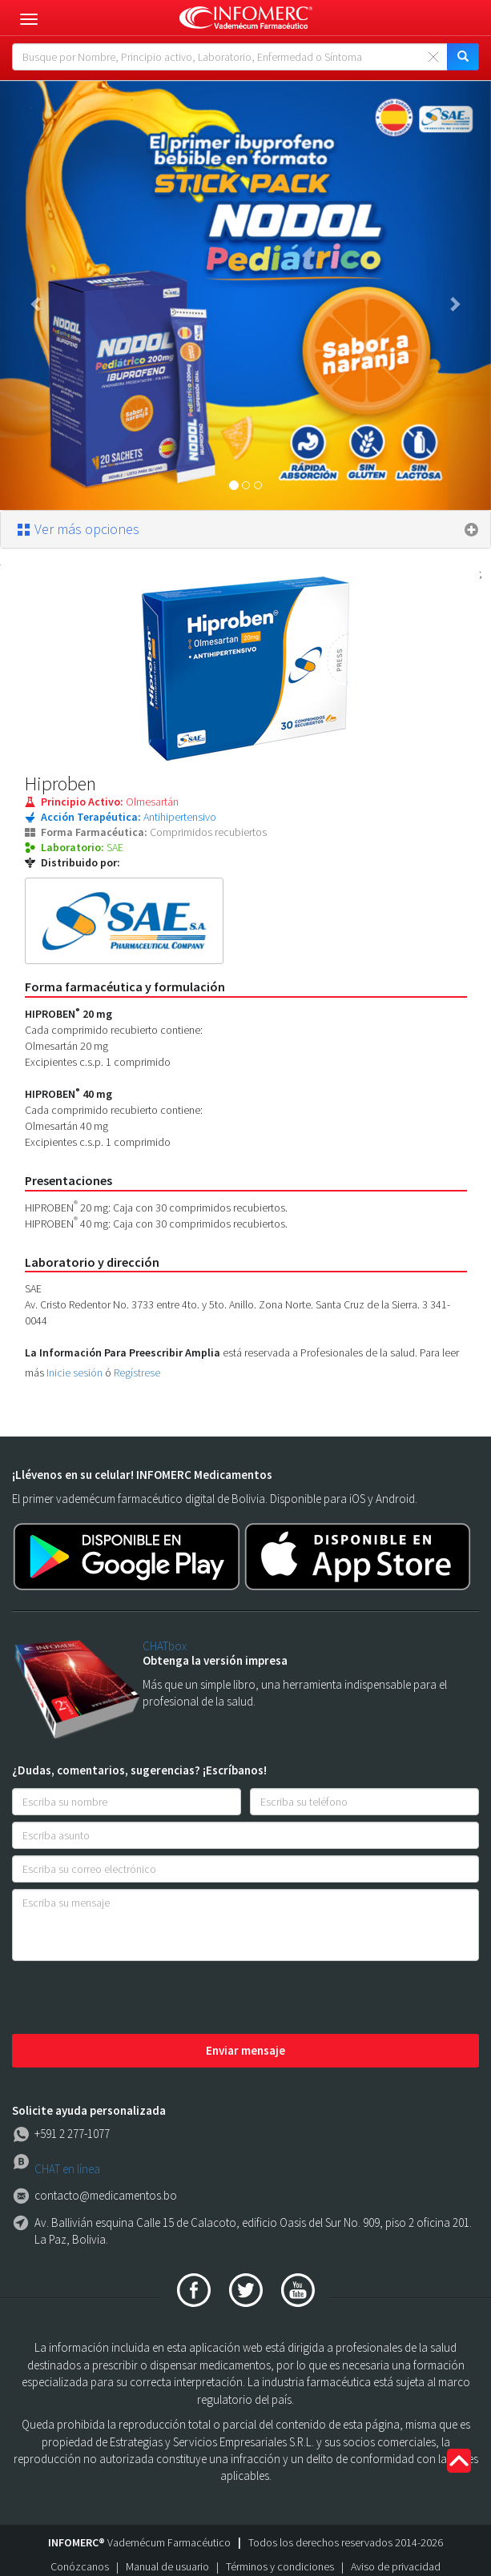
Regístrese (137, 1372)
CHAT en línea (67, 2168)
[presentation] (134, 1998)
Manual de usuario (167, 2566)
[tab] (245, 529)
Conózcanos (79, 2566)
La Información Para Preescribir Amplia (122, 1352)
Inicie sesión (74, 1372)
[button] (37, 295)
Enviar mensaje (245, 2050)
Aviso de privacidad (396, 2566)
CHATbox (165, 1646)
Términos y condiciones (280, 2566)
